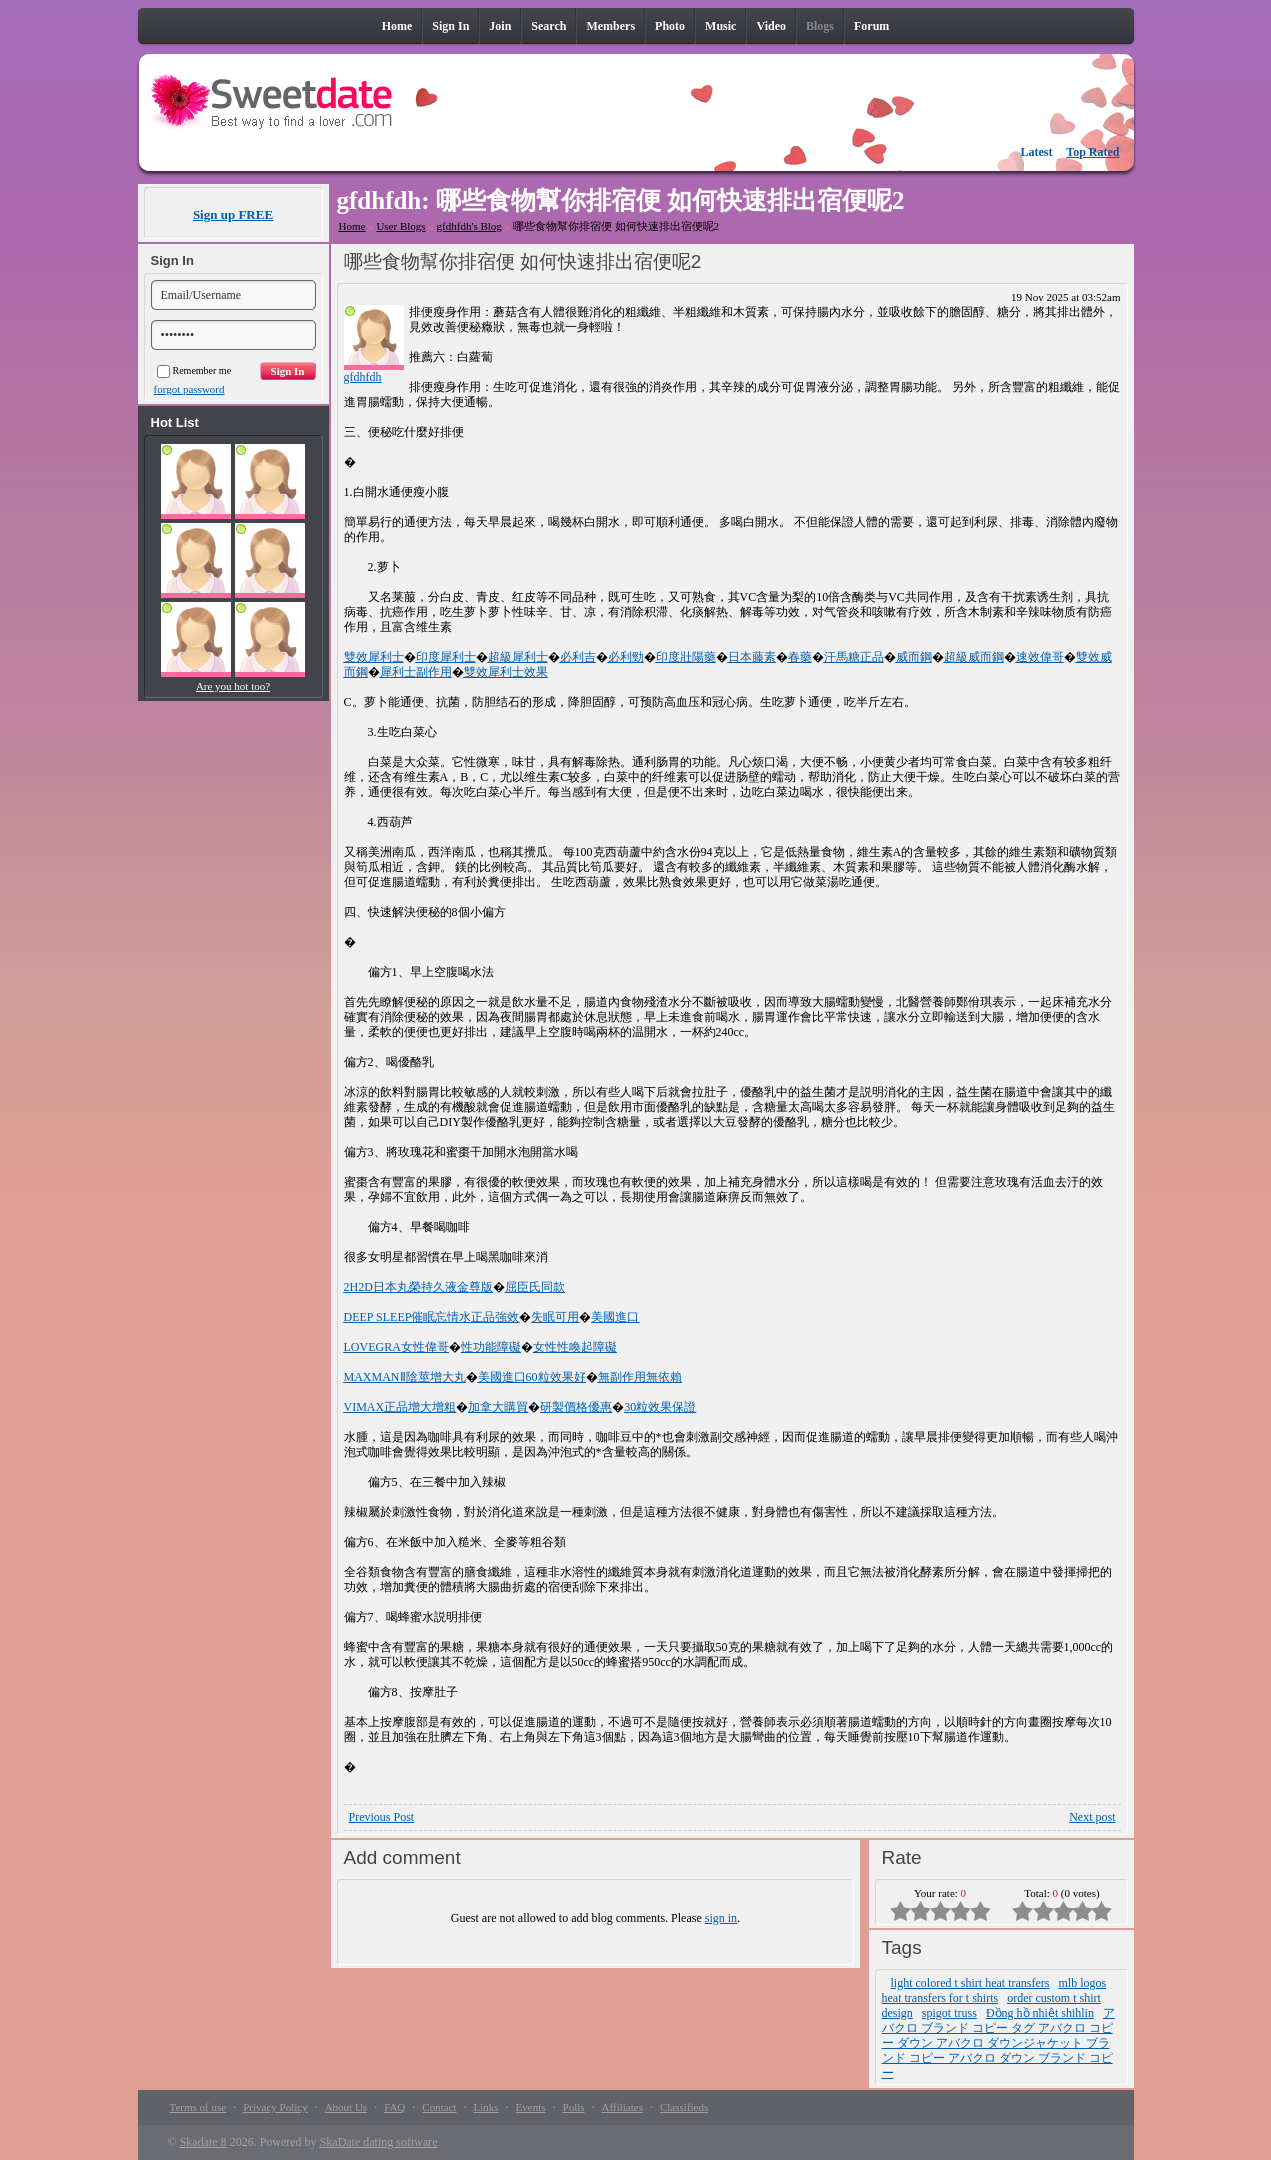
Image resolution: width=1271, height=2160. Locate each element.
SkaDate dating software (379, 2142)
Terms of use (198, 2107)
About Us (346, 2107)
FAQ (394, 2107)
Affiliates (622, 2107)
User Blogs (400, 226)
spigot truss (949, 2013)
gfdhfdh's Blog (469, 226)
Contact (439, 2107)
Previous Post (382, 1817)
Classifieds (684, 2107)
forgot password (189, 389)
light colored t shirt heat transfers (970, 1983)
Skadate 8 (203, 2142)
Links (486, 2107)
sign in (721, 1918)
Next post (1092, 1817)
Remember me (194, 370)
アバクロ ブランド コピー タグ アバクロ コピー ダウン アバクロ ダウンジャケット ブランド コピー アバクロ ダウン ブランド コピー (998, 2043)
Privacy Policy (275, 2107)
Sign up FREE (233, 214)
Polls (574, 2107)
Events (531, 2107)
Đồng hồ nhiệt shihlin (1040, 2013)
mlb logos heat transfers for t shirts (994, 1990)
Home (352, 226)
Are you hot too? (233, 686)
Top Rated (1092, 152)
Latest (1037, 152)
